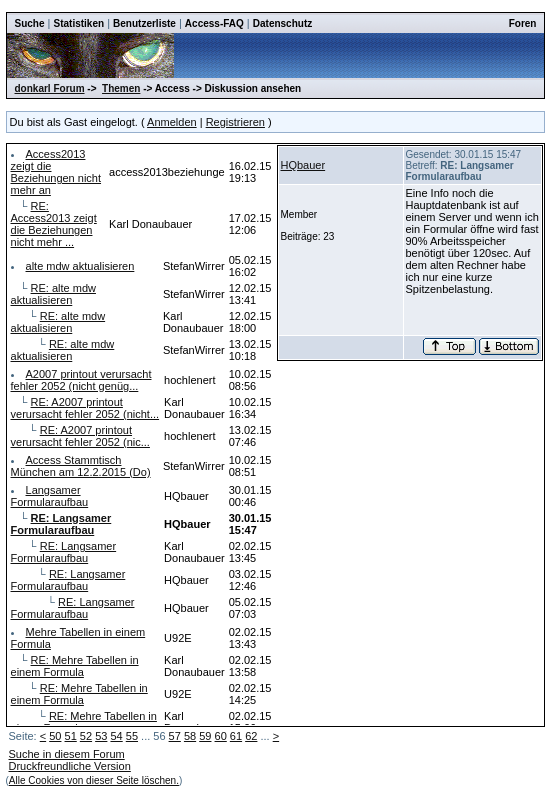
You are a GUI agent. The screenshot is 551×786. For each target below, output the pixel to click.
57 (175, 736)
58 (190, 736)
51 (71, 736)
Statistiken (79, 23)
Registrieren (235, 122)
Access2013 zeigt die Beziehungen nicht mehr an (56, 172)
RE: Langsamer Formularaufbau (64, 552)
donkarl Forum (50, 88)
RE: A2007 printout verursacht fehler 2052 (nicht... (85, 408)
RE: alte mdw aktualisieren (53, 294)
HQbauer (303, 165)
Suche (30, 23)
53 (101, 736)
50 (55, 736)
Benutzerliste (144, 23)
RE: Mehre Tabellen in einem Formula (75, 666)
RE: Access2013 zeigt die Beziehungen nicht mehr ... (54, 224)
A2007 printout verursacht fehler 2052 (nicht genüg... (81, 380)
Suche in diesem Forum (67, 754)
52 (86, 736)
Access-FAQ (214, 23)
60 (221, 736)
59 (205, 736)
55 (132, 736)
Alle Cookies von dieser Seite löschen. (94, 780)
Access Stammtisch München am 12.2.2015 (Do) (81, 466)
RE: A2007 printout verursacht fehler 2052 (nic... (80, 436)
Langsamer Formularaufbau (50, 496)
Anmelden (172, 122)
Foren (523, 23)
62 (251, 736)
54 (116, 736)
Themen (121, 88)
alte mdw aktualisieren (80, 266)
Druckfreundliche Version (70, 766)
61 (236, 736)
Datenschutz (282, 23)
